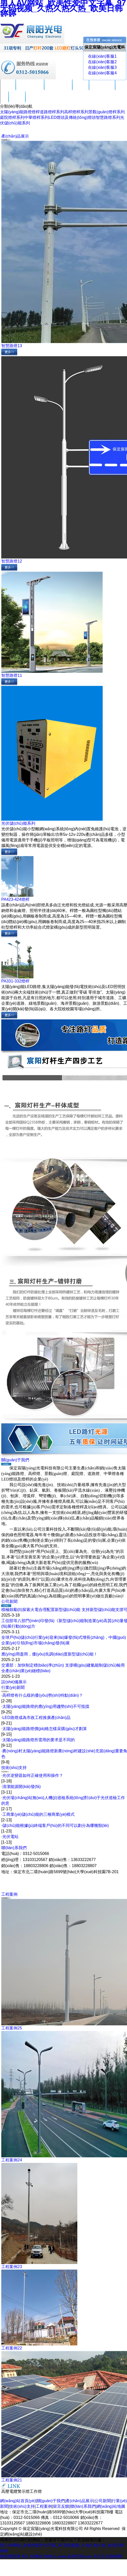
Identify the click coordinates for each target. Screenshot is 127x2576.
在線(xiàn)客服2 (102, 62)
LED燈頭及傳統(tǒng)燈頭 (72, 117)
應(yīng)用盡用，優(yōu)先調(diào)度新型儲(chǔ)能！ (49, 1654)
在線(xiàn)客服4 (102, 73)
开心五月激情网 (108, 2556)
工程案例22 (11, 2348)
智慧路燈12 (11, 561)
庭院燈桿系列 (12, 117)
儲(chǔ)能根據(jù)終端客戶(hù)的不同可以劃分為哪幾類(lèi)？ (55, 1825)
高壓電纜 (9, 2491)
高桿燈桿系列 (76, 112)
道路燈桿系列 (52, 112)
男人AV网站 (32, 2556)
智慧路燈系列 (108, 117)
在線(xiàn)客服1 (102, 56)
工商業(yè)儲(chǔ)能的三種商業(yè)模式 (38, 1814)
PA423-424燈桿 (15, 899)
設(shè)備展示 (14, 1682)
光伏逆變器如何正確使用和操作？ (32, 1775)
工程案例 (9, 1894)
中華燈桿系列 (36, 117)
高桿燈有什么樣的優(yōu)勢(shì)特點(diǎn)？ (42, 1695)
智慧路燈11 (11, 675)
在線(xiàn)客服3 (102, 67)
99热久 (50, 2556)
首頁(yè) (7, 88)
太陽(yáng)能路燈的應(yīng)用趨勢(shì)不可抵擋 (45, 1706)
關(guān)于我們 (30, 88)
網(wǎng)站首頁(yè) (18, 2501)
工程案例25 (11, 2028)
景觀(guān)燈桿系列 (106, 112)
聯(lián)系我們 (38, 101)
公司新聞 (80, 88)
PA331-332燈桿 (15, 981)
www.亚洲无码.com (75, 2556)
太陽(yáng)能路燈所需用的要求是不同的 (38, 1740)
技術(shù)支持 (102, 88)
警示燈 (23, 2491)
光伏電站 (10, 1836)
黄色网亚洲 (10, 2556)
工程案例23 (11, 2267)
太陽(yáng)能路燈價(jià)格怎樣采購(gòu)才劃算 (44, 1729)
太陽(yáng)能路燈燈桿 (20, 112)
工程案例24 (11, 2160)
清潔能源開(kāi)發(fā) (21, 1786)
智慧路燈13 (11, 346)
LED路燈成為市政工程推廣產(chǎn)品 (36, 1717)
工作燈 (36, 2491)
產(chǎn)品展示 (58, 88)
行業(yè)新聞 (13, 1687)
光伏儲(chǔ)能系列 (18, 823)
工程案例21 (11, 2480)
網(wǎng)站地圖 (111, 2506)
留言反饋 (17, 101)
